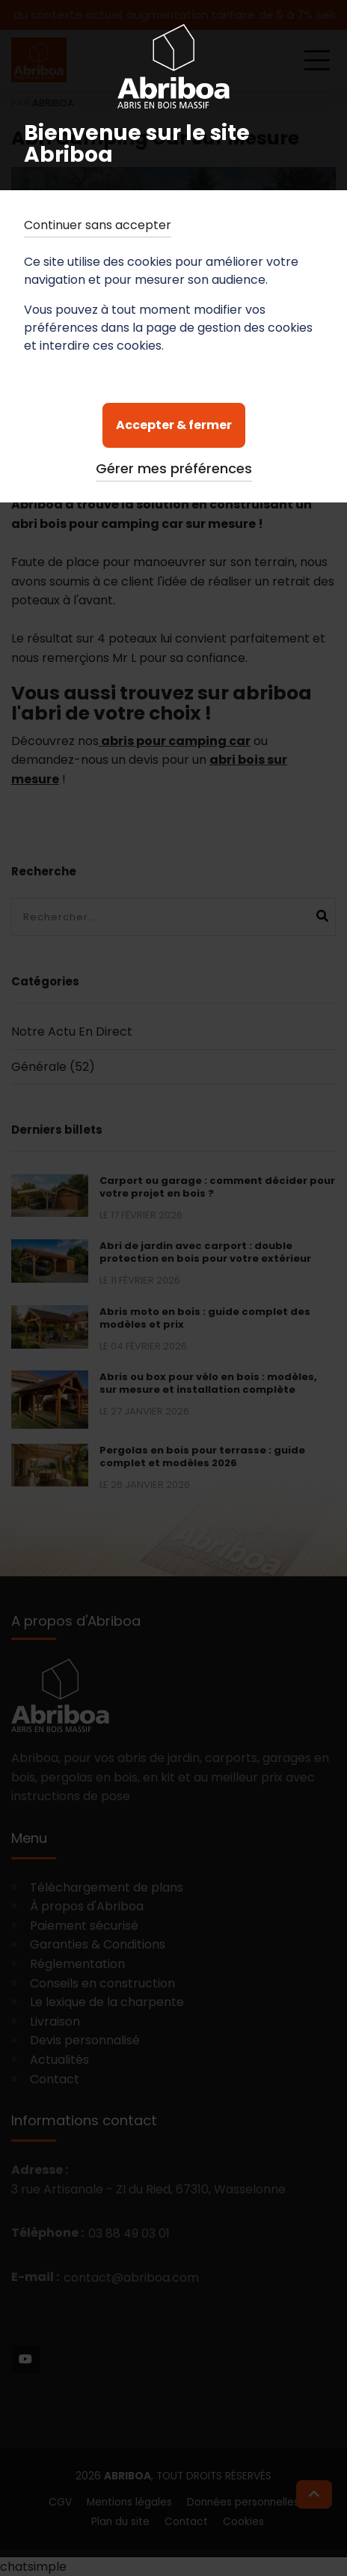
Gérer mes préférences (174, 468)
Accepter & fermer (174, 425)
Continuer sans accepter (97, 225)
